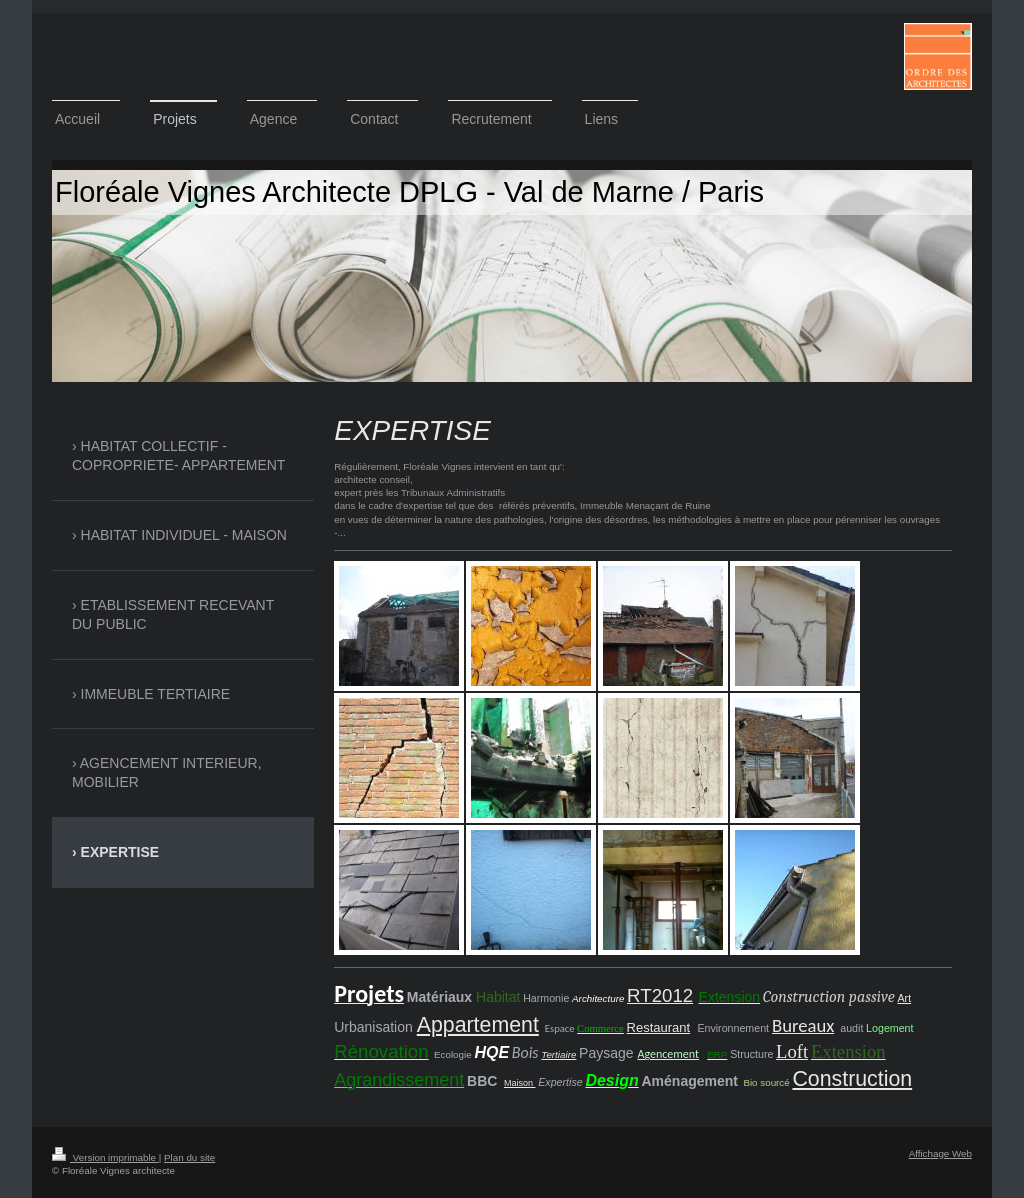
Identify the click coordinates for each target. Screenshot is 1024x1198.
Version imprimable (105, 1157)
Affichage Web (940, 1153)
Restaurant (659, 1027)
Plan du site (189, 1157)
